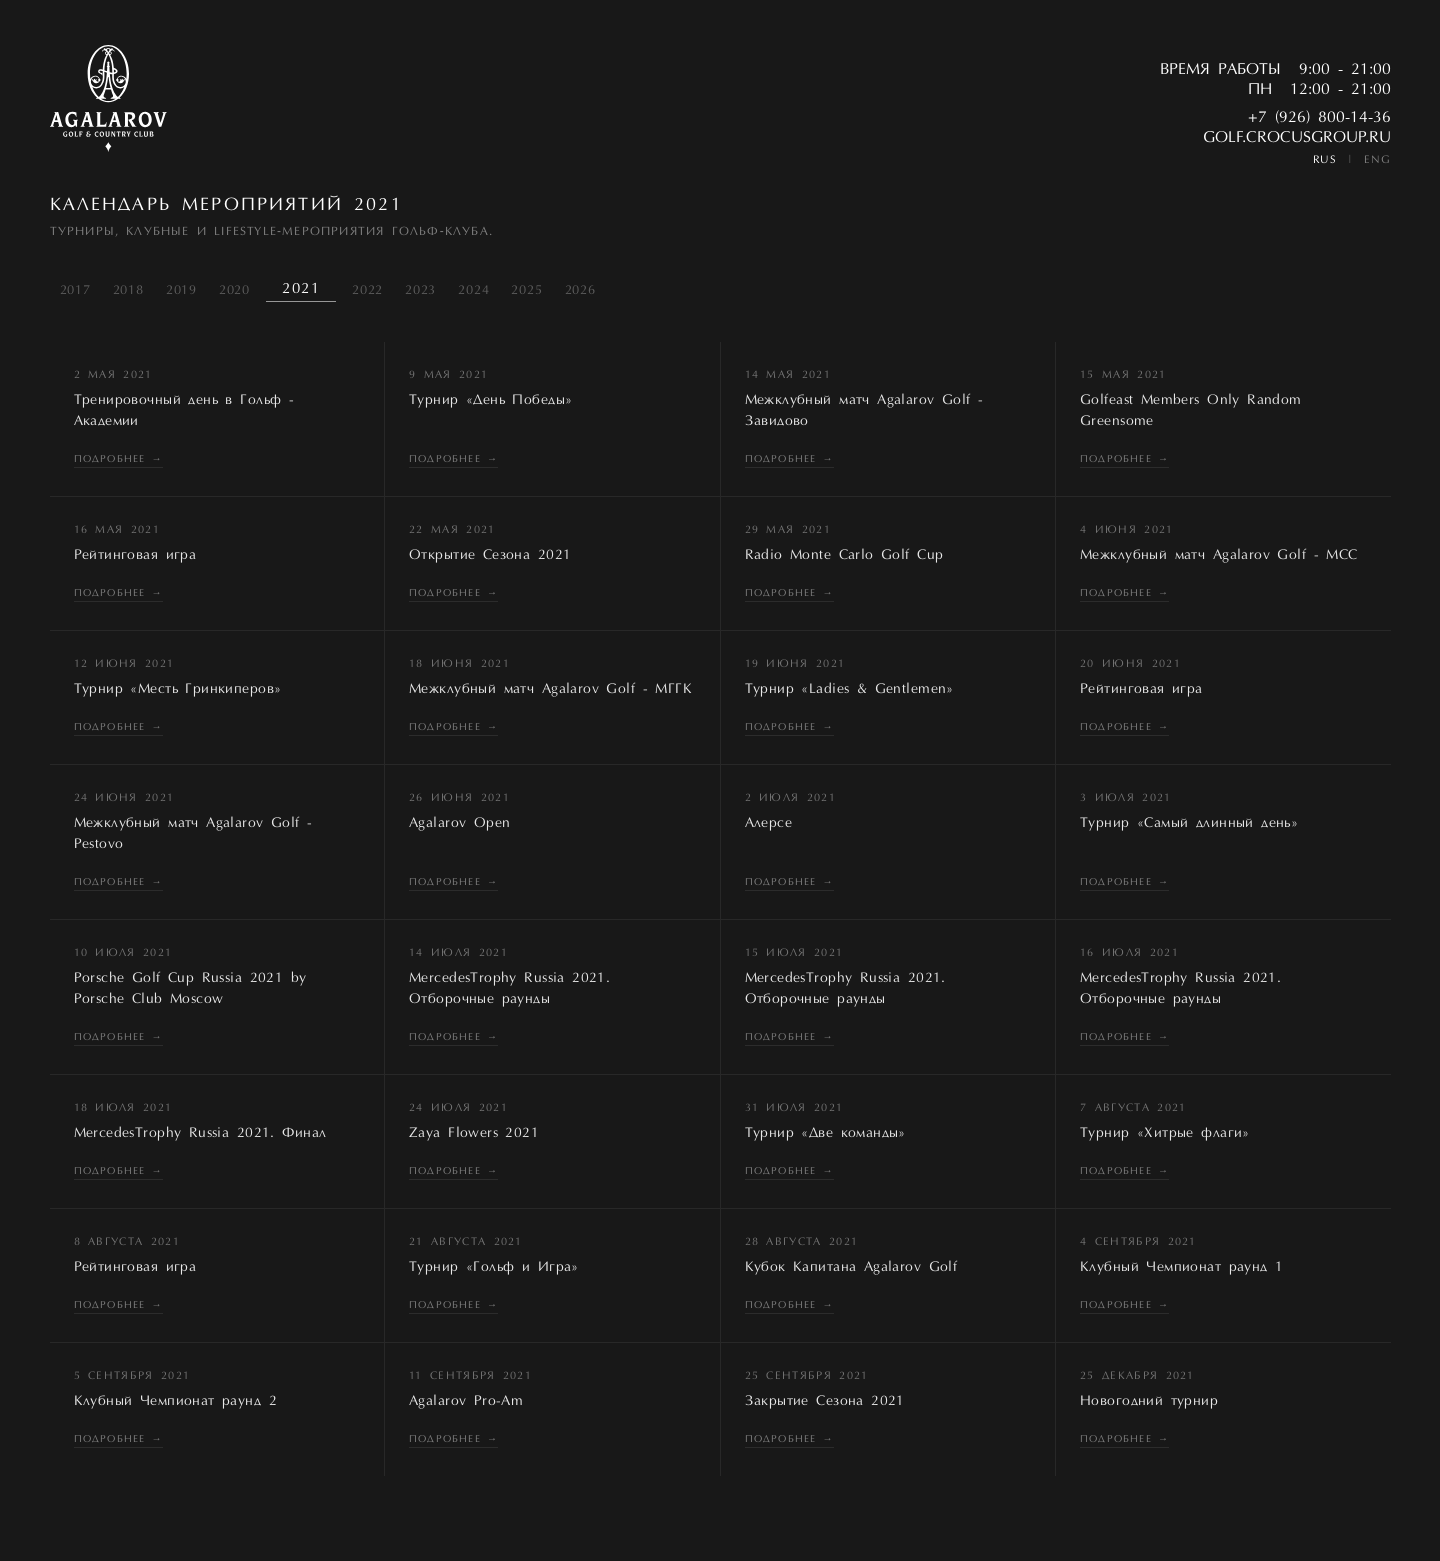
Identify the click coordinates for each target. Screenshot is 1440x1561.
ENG (1377, 160)
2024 (473, 290)
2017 (75, 290)
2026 (580, 290)
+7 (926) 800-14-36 (1319, 118)
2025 (526, 290)
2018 (128, 290)
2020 (234, 290)
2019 (181, 290)
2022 (367, 290)
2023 (420, 290)
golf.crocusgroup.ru (1297, 138)
